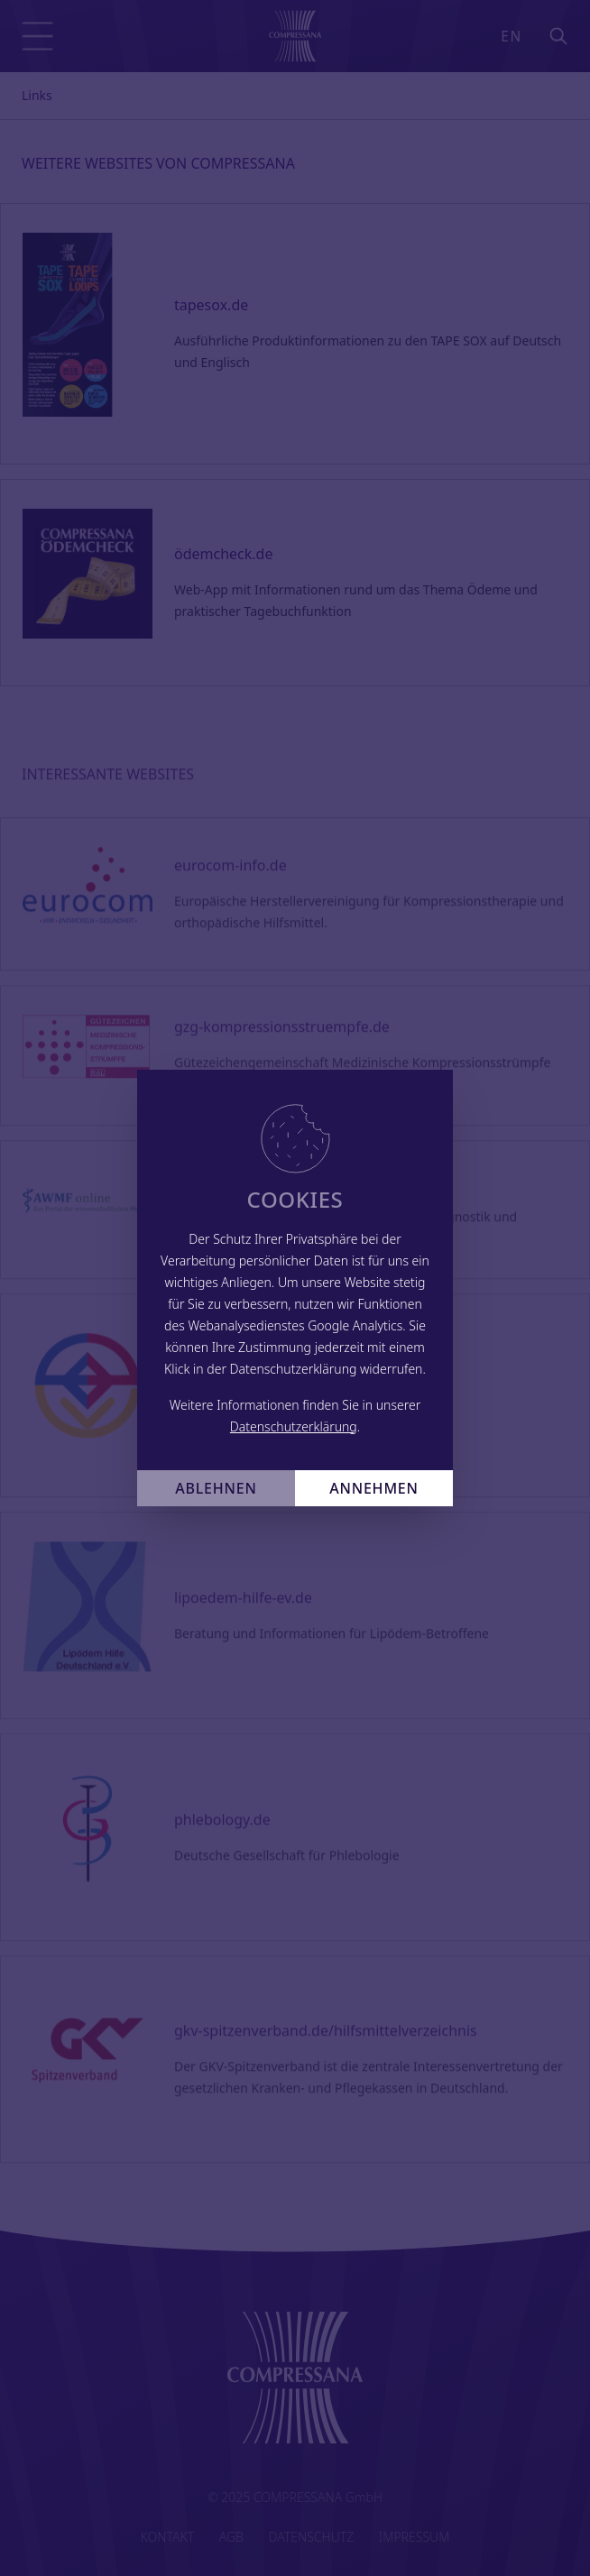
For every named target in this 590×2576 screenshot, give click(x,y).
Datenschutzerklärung (293, 1426)
